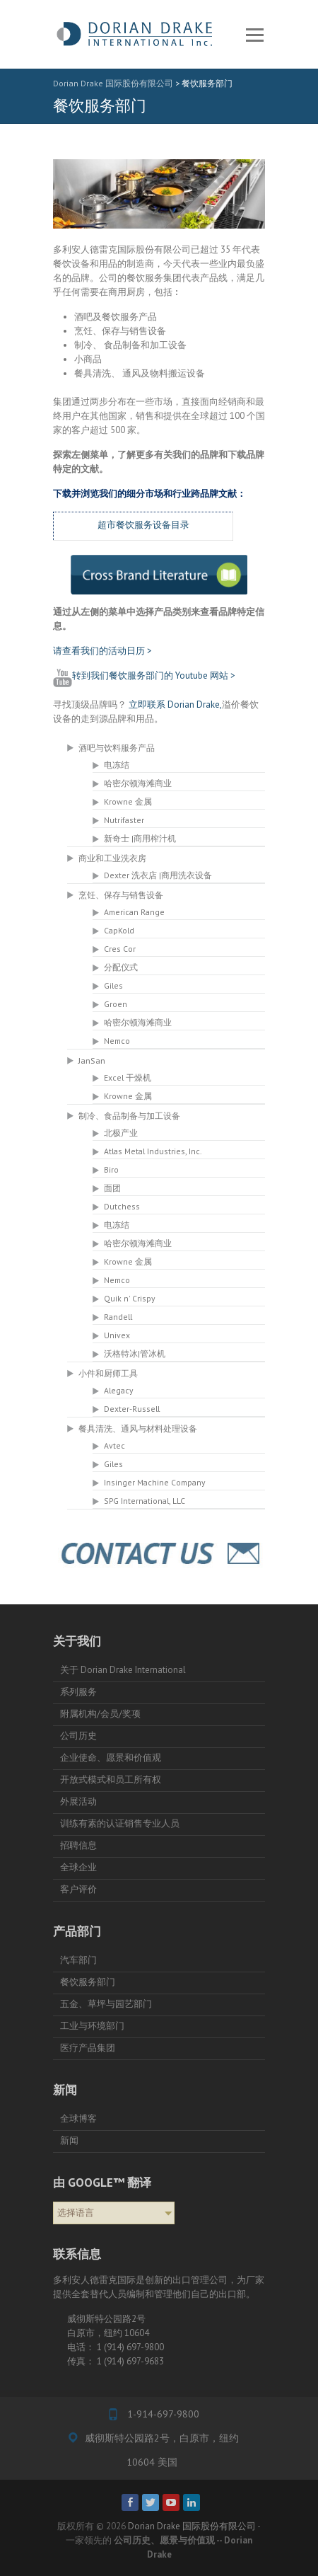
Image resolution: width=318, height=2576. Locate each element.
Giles (113, 985)
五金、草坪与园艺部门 (106, 2004)
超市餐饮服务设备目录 (143, 525)
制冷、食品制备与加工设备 (129, 1115)
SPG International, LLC (144, 1500)
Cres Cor (120, 948)
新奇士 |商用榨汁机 (140, 838)
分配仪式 (121, 967)
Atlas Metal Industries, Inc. (153, 1151)
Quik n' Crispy (129, 1298)
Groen (115, 1004)
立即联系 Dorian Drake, (175, 704)
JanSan (91, 1060)
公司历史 (78, 1736)
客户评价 (78, 1889)
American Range (134, 912)
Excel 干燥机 (127, 1077)
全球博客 (78, 2118)
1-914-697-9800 (161, 2414)
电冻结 (116, 764)
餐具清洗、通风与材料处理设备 (137, 1428)
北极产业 (121, 1132)
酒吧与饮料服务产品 (116, 747)
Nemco (117, 1040)
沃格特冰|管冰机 (134, 1353)
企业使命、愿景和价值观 (110, 1758)
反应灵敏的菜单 (254, 35)
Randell (118, 1316)
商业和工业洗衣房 (112, 857)
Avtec (114, 1445)
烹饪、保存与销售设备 (120, 894)
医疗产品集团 (87, 2048)
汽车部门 (78, 1960)
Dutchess (122, 1206)
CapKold (119, 930)
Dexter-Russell (132, 1408)
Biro (111, 1169)
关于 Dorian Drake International (123, 1670)
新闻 (69, 2140)
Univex (117, 1335)
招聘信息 (78, 1845)
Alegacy (118, 1390)
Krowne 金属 (128, 801)
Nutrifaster (124, 820)
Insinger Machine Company (154, 1482)
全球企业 (78, 1867)
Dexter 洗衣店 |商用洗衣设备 (158, 875)
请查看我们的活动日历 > (102, 651)
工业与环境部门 (92, 2026)
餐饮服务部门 (87, 1982)
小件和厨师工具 (108, 1373)
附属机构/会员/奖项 (100, 1714)
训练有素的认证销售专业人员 (119, 1823)
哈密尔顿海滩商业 (138, 783)
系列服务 (78, 1692)
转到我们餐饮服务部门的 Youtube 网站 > (144, 675)
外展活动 (78, 1801)
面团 (112, 1188)
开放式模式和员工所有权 (110, 1779)
